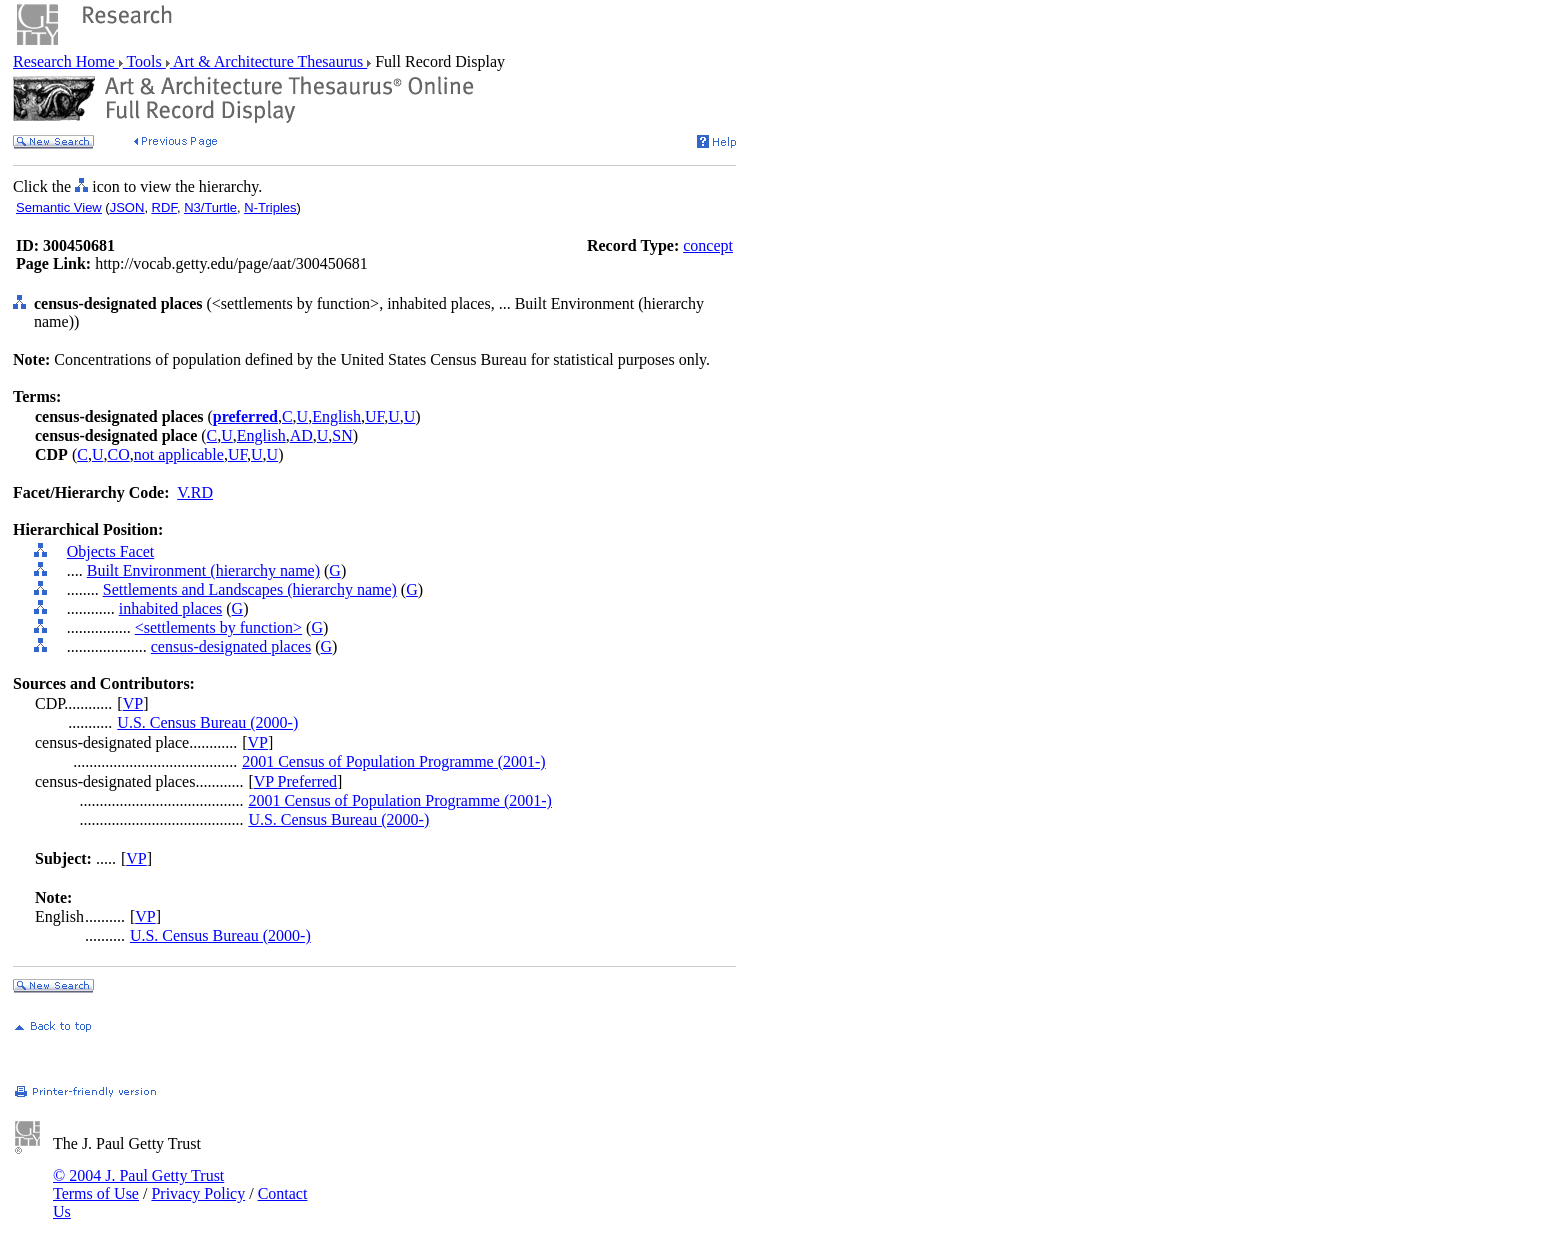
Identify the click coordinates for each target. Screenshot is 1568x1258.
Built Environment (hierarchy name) (203, 570)
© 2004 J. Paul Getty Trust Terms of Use (138, 1184)
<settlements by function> (218, 627)
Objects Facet (111, 551)
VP (133, 703)
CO (118, 454)
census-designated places (231, 646)
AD (301, 435)
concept (708, 245)
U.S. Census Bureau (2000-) (207, 722)
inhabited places (171, 608)
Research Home (66, 61)
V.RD (195, 492)
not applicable (179, 454)
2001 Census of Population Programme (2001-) (394, 761)
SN (342, 435)
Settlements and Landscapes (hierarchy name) (250, 589)
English (336, 416)
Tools (144, 61)
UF (374, 416)
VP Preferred (295, 781)
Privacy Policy (198, 1193)
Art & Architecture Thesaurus (268, 61)
